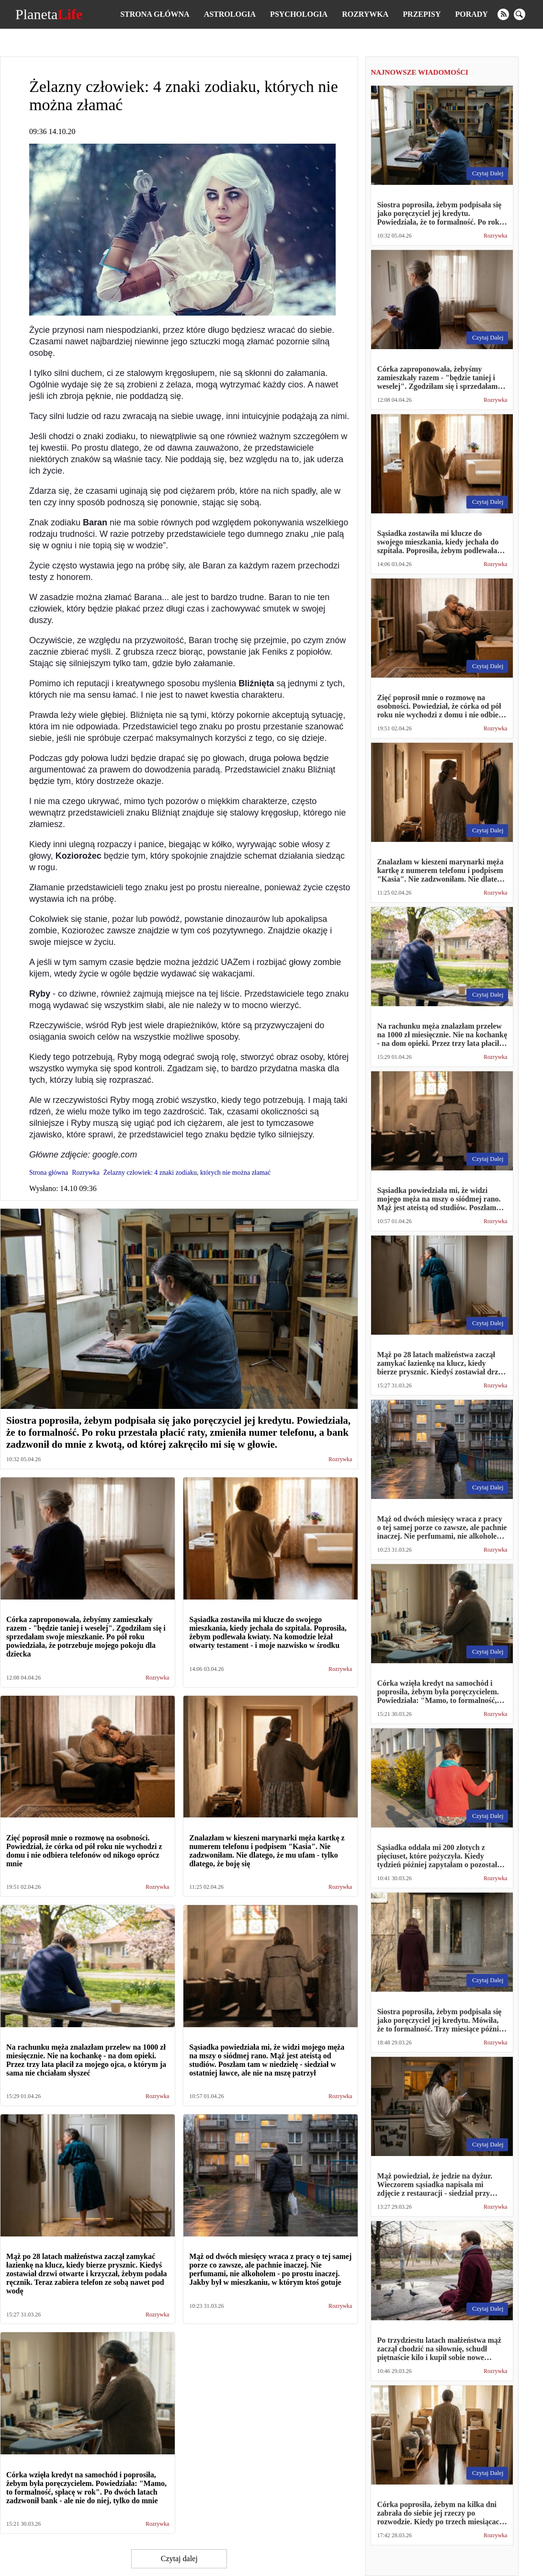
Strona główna (154, 14)
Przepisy (422, 14)
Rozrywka (365, 14)
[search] (519, 14)
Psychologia (299, 14)
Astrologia (230, 14)
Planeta (48, 14)
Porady (471, 14)
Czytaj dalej (179, 2558)
